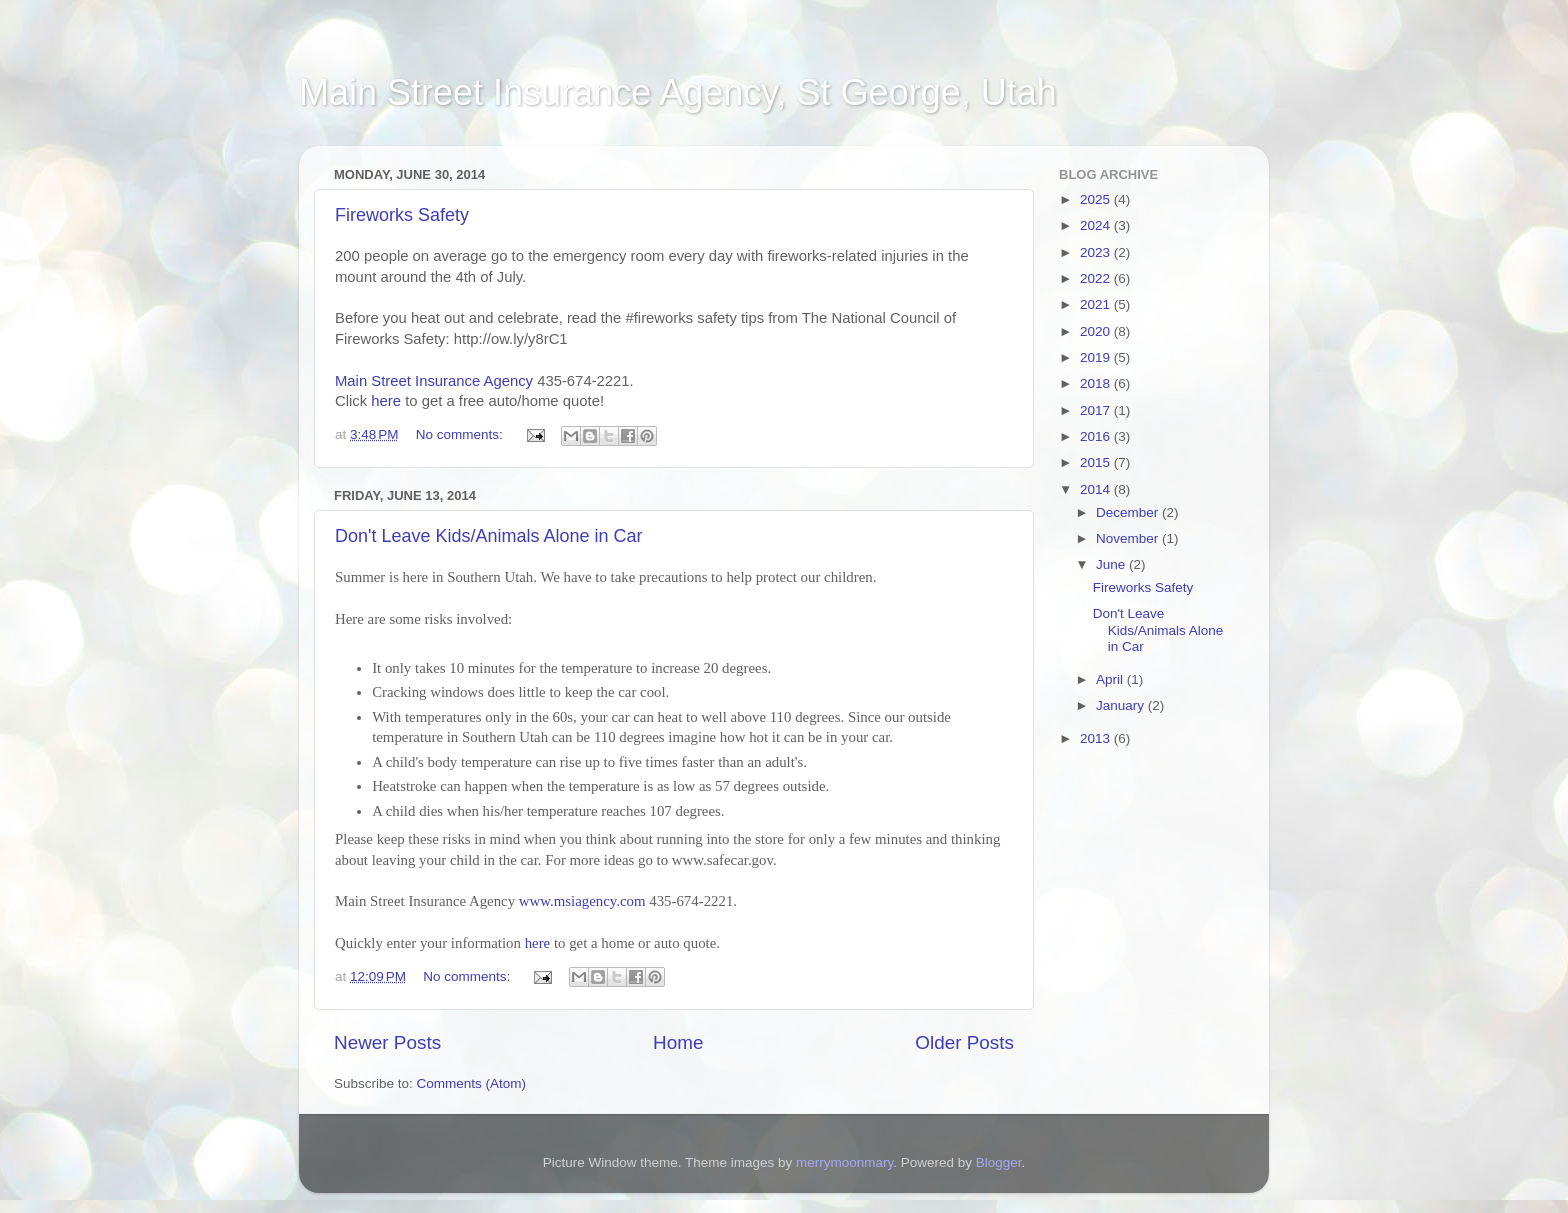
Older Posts (964, 1042)
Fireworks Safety (402, 215)
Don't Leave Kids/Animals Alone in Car (489, 536)
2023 (1097, 252)
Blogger (999, 1162)
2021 (1097, 304)
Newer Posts (387, 1042)
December (1129, 512)
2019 (1097, 357)
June (1112, 564)
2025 (1097, 199)
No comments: (461, 434)
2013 (1097, 738)
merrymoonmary (844, 1162)
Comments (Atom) (472, 1083)
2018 (1097, 383)
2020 (1097, 331)
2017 (1097, 410)
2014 (1097, 489)
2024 (1097, 225)
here (386, 401)
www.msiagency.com (582, 901)
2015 (1097, 462)
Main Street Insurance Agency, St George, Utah (678, 92)
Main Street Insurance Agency (434, 381)
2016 (1097, 436)
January (1122, 705)
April (1111, 679)
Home (678, 1042)
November (1129, 538)
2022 (1097, 278)
